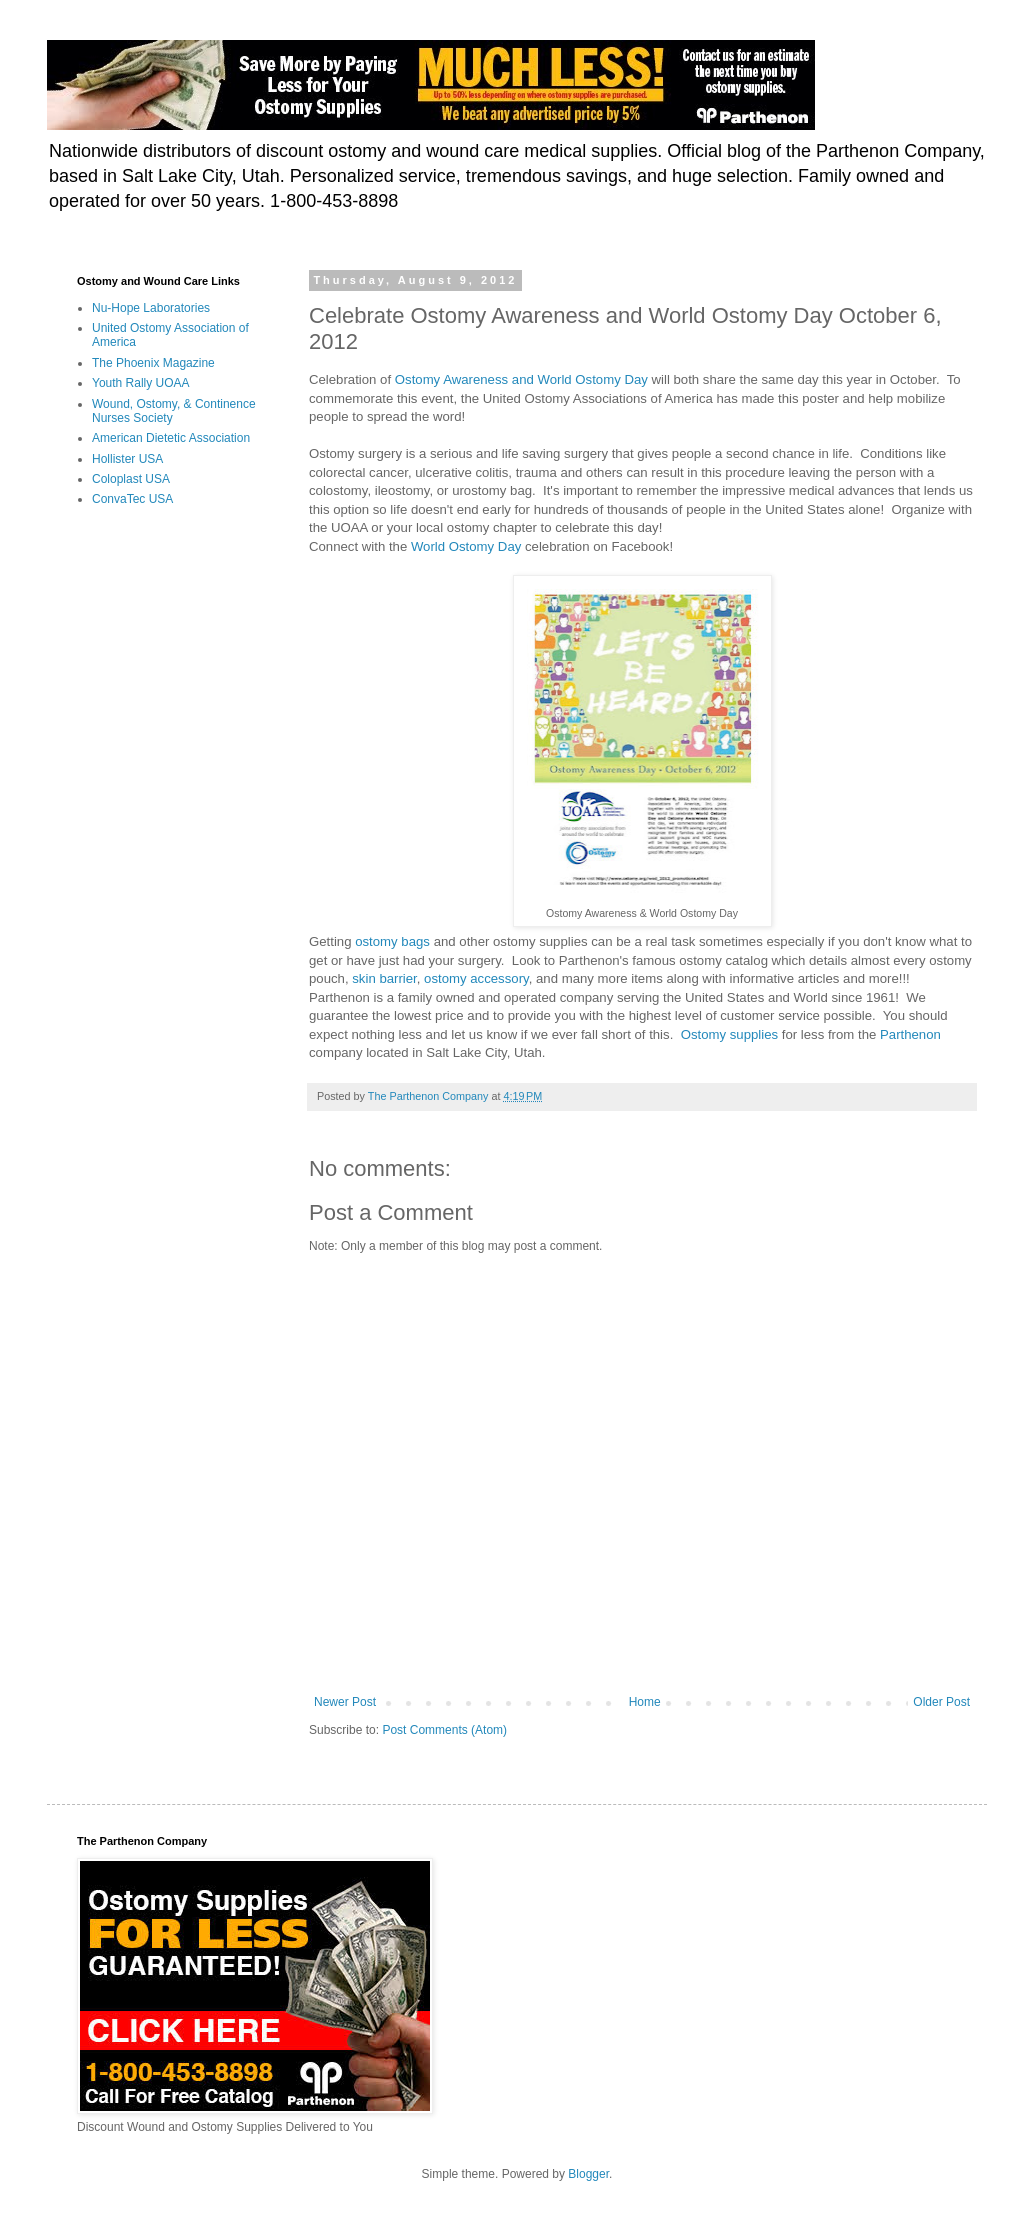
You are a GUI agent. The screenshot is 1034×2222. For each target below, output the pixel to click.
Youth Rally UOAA (141, 383)
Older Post (941, 1702)
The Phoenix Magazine (153, 363)
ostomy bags (392, 941)
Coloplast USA (131, 479)
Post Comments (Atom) (444, 1730)
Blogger (588, 2174)
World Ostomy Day (466, 546)
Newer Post (345, 1702)
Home (645, 1702)
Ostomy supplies (729, 1034)
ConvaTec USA (132, 499)
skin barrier (384, 978)
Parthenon (910, 1034)
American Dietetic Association (171, 438)
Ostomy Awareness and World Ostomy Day (521, 379)
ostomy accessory (476, 978)
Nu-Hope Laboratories (151, 308)
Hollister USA (127, 459)
